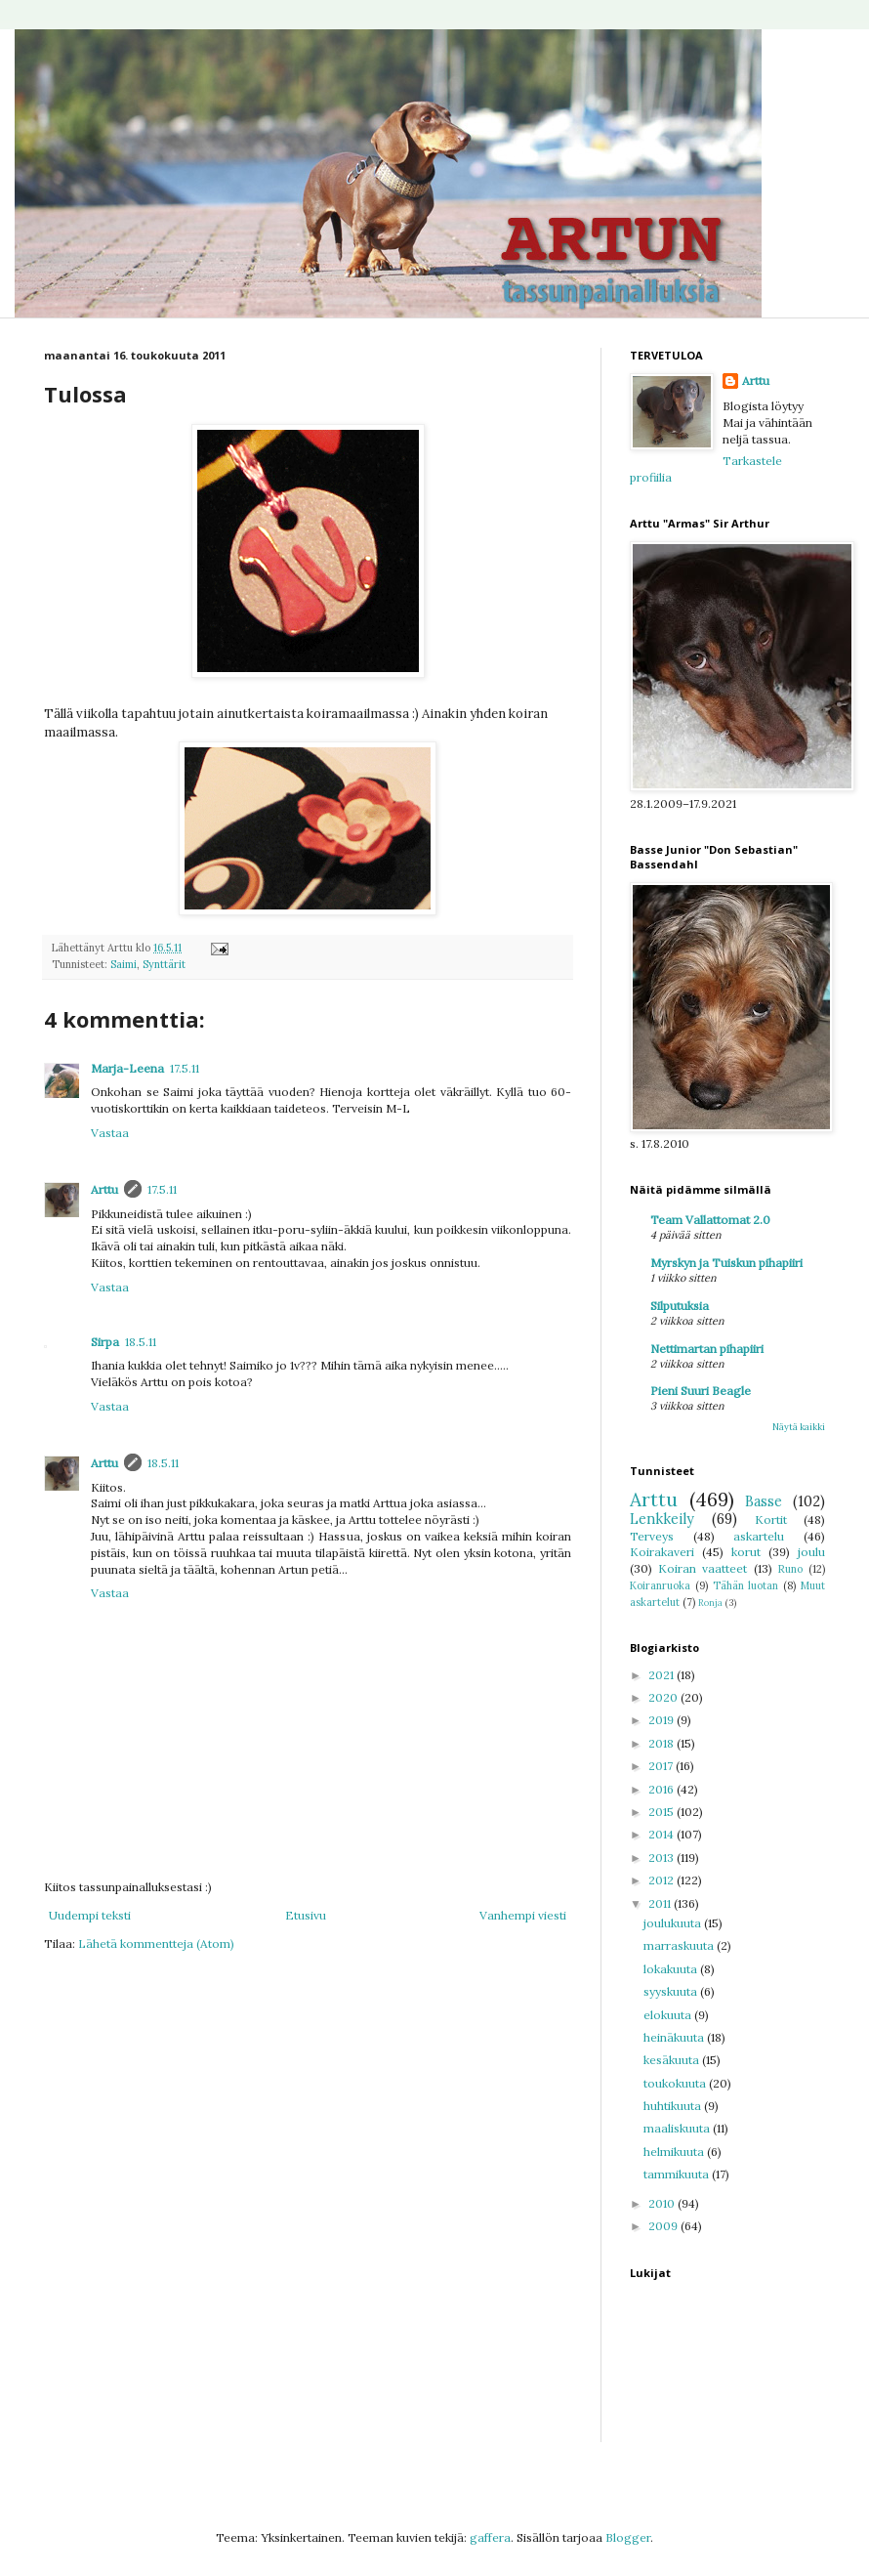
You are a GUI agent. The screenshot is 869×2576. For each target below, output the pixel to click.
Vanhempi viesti (522, 1915)
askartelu (758, 1536)
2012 (662, 1880)
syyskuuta (671, 1991)
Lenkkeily (662, 1519)
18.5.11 (140, 1341)
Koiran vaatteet (702, 1568)
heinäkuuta (675, 2037)
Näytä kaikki (798, 1426)
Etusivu (305, 1915)
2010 (663, 2203)
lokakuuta (671, 1969)
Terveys (652, 1536)
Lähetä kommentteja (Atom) (156, 1943)
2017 (662, 1765)
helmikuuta (675, 2151)
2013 (662, 1857)
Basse (763, 1501)
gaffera (490, 2537)
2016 (662, 1789)
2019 (662, 1719)
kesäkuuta (672, 2059)
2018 (662, 1743)
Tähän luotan (746, 1585)
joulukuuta (673, 1923)
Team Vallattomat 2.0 (710, 1219)
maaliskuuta (678, 2128)
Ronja (710, 1602)
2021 (662, 1675)
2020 (664, 1697)
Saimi (123, 964)
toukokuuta (676, 2083)
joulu (811, 1551)
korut (746, 1551)
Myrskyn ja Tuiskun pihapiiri (726, 1262)
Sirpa (105, 1341)
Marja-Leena (127, 1068)
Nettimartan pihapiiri (707, 1348)
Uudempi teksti (90, 1915)
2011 (661, 1903)
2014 (662, 1834)
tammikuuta (677, 2174)
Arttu (104, 1189)
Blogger (627, 2537)
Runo (790, 1569)
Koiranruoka (660, 1585)
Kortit (771, 1519)
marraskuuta (680, 1945)
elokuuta (668, 2014)
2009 (664, 2225)
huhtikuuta (673, 2105)
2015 (662, 1811)
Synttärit (164, 964)
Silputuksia (679, 1305)
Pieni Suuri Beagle (700, 1390)
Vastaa (110, 1132)
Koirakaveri (662, 1551)
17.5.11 (184, 1068)
